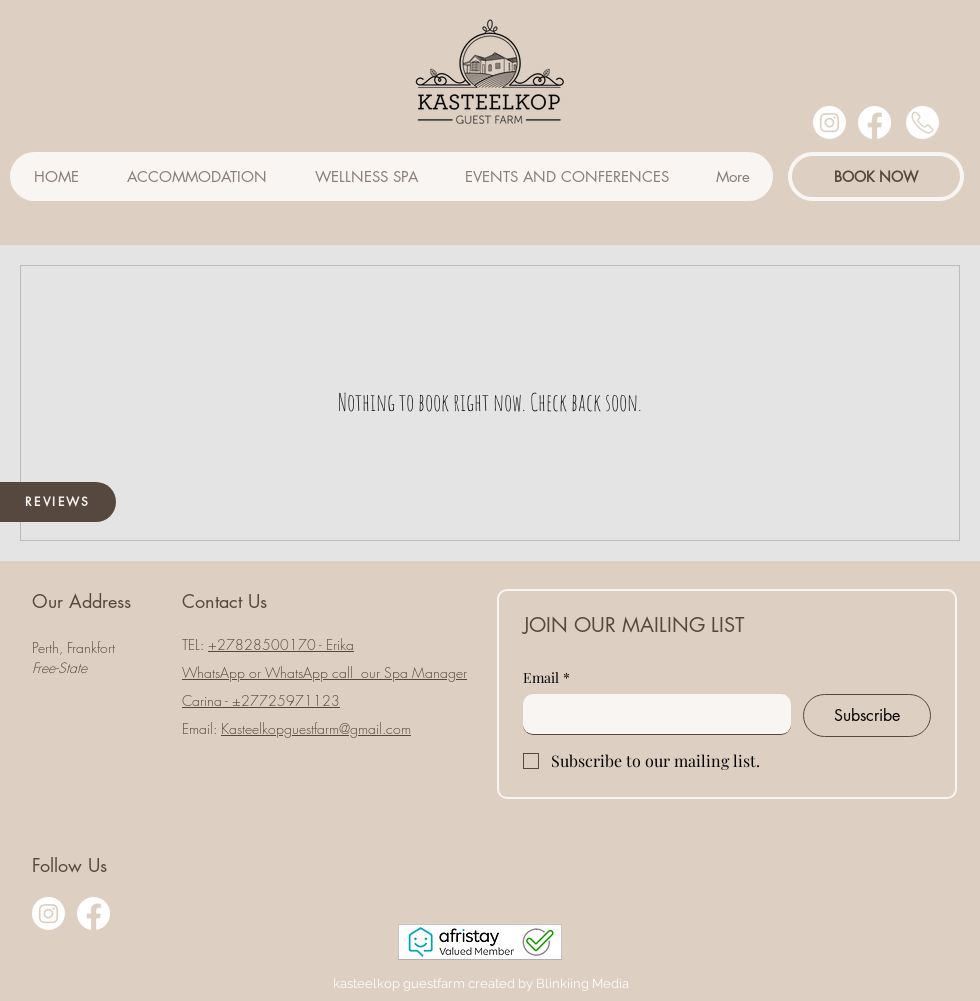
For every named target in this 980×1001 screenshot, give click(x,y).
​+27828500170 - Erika (281, 644)
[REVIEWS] (58, 502)
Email (546, 677)
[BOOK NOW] (876, 176)
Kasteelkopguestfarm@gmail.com (316, 728)
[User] (922, 122)
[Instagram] (829, 122)
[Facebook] (874, 122)
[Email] (651, 714)
